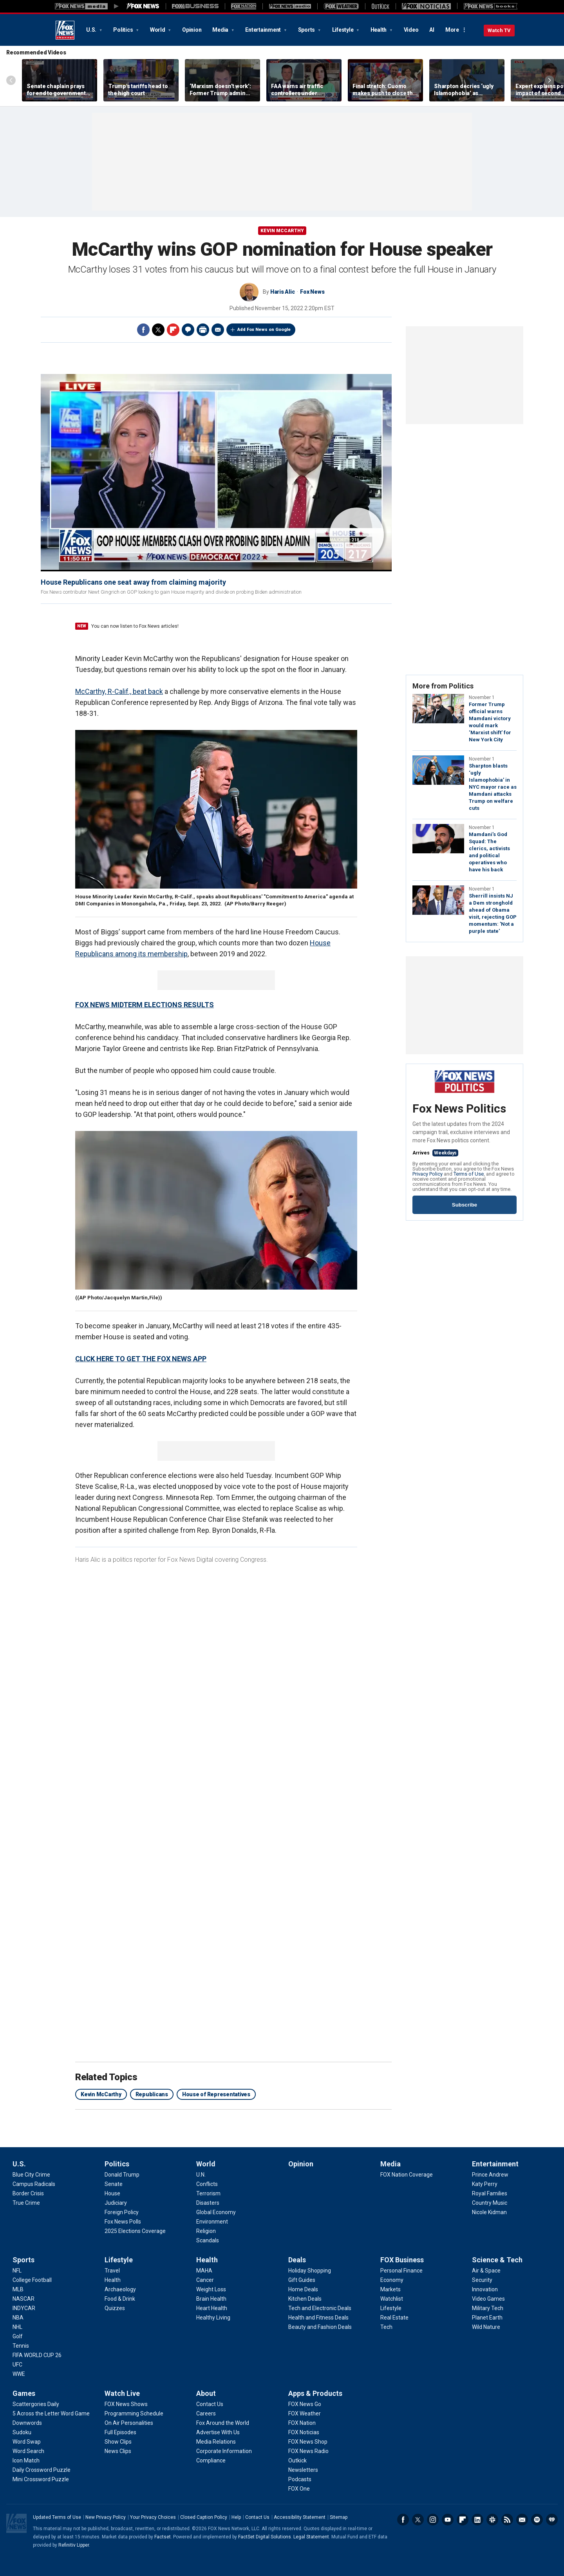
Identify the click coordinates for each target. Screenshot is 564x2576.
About (206, 2393)
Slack (492, 2519)
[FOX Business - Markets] (390, 2289)
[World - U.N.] (201, 2174)
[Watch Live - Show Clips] (118, 2442)
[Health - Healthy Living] (213, 2317)
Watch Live (122, 2393)
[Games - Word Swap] (27, 2442)
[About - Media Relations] (216, 2442)
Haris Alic (282, 292)
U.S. (92, 30)
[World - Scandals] (207, 2240)
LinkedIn (477, 2519)
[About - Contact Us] (209, 2404)
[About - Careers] (206, 2413)
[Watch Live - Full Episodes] (120, 2432)
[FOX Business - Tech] (386, 2327)
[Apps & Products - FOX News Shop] (307, 2442)
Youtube (448, 2519)
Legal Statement (311, 2537)
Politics (123, 30)
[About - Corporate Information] (224, 2451)
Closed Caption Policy (203, 2517)
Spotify (537, 2519)
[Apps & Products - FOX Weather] (304, 2413)
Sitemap (338, 2517)
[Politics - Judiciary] (116, 2203)
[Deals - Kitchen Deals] (305, 2299)
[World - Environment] (212, 2221)
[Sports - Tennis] (21, 2346)
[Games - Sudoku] (22, 2432)
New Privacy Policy (105, 2517)
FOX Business (402, 2260)
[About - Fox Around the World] (222, 2423)
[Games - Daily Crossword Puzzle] (41, 2470)
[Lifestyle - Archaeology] (120, 2289)
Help (236, 2517)
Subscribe (464, 1205)
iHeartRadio (552, 2519)
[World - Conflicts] (207, 2184)
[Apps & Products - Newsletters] (303, 2470)
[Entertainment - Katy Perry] (484, 2184)
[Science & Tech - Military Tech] (487, 2308)
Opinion (191, 30)
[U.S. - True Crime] (26, 2203)
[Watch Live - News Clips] (118, 2451)
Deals (297, 2260)
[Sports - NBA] (18, 2317)
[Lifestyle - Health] (113, 2280)
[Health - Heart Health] (211, 2308)
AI (431, 30)
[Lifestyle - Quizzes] (115, 2308)
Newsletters (522, 2519)
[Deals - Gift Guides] (301, 2280)
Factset (162, 2537)
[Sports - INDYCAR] (24, 2308)
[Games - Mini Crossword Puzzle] (41, 2479)
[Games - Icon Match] (26, 2460)
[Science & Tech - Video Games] (488, 2299)
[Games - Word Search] (28, 2451)
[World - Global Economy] (216, 2212)
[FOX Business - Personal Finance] (401, 2270)
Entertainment (263, 30)
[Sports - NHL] (17, 2327)
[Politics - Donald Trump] (122, 2174)
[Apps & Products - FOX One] (299, 2489)
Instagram (433, 2519)
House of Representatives (216, 2094)
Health (379, 30)
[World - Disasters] (207, 2203)
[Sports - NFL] (17, 2270)
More (452, 30)
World (158, 30)
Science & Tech (497, 2260)
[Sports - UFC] (17, 2364)
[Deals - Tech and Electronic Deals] (319, 2308)
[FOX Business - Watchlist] (391, 2299)
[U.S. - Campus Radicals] (34, 2184)
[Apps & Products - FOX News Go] (304, 2404)
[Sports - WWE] (19, 2374)
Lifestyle (343, 30)
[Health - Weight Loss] (211, 2289)
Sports (307, 30)
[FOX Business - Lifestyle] (390, 2308)
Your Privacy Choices (153, 2517)
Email (218, 329)
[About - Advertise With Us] (218, 2432)
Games (24, 2393)
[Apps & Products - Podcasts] (299, 2479)
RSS (507, 2519)
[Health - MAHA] (204, 2270)
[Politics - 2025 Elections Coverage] (135, 2231)
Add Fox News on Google (264, 329)
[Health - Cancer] (205, 2280)
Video (411, 30)
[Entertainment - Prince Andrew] (490, 2174)
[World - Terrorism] (208, 2193)
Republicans (152, 2094)
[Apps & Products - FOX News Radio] (308, 2451)
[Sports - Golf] (18, 2336)
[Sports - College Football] (32, 2280)
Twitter (158, 329)
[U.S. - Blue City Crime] (31, 2174)
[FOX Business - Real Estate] (394, 2317)
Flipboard (173, 329)
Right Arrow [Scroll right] (549, 80)
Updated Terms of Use (57, 2517)
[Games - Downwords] (27, 2423)
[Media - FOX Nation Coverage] (406, 2174)
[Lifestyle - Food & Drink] (120, 2299)
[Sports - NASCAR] (23, 2299)
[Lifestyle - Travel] (112, 2270)
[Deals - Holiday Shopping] (309, 2270)
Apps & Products (315, 2393)
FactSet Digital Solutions (264, 2537)
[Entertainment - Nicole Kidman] (489, 2212)
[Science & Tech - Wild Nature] (486, 2327)
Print (203, 329)
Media (221, 30)
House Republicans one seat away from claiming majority (133, 582)
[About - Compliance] (211, 2460)
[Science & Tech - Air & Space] (486, 2270)
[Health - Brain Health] (211, 2299)
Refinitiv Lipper (73, 2545)
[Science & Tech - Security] (482, 2280)
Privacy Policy (427, 1174)
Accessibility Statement (299, 2517)
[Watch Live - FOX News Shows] (126, 2404)
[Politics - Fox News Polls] (123, 2221)
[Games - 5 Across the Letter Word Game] (51, 2413)
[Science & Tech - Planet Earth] (487, 2317)
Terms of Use (469, 1174)
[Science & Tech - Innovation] (485, 2289)
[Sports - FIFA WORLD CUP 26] (37, 2355)
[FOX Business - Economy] (391, 2280)
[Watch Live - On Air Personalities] (129, 2423)
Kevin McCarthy (282, 230)
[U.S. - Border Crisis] (28, 2193)
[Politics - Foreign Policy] (122, 2212)
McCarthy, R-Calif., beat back (119, 691)
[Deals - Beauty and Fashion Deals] (320, 2327)
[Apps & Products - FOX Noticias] (303, 2432)
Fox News (65, 30)
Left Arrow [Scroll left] (11, 80)
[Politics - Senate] (114, 2184)
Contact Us (257, 2517)
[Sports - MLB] (18, 2289)
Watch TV (499, 30)
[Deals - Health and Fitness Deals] (318, 2317)
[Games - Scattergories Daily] (36, 2404)
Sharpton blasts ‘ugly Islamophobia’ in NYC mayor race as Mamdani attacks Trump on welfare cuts (493, 787)
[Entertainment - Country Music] (489, 2203)
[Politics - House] (112, 2193)
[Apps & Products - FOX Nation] (302, 2423)
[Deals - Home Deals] (303, 2289)
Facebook (143, 329)
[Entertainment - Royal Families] (489, 2193)
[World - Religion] (206, 2231)
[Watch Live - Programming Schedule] (134, 2413)
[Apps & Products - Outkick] (297, 2460)
